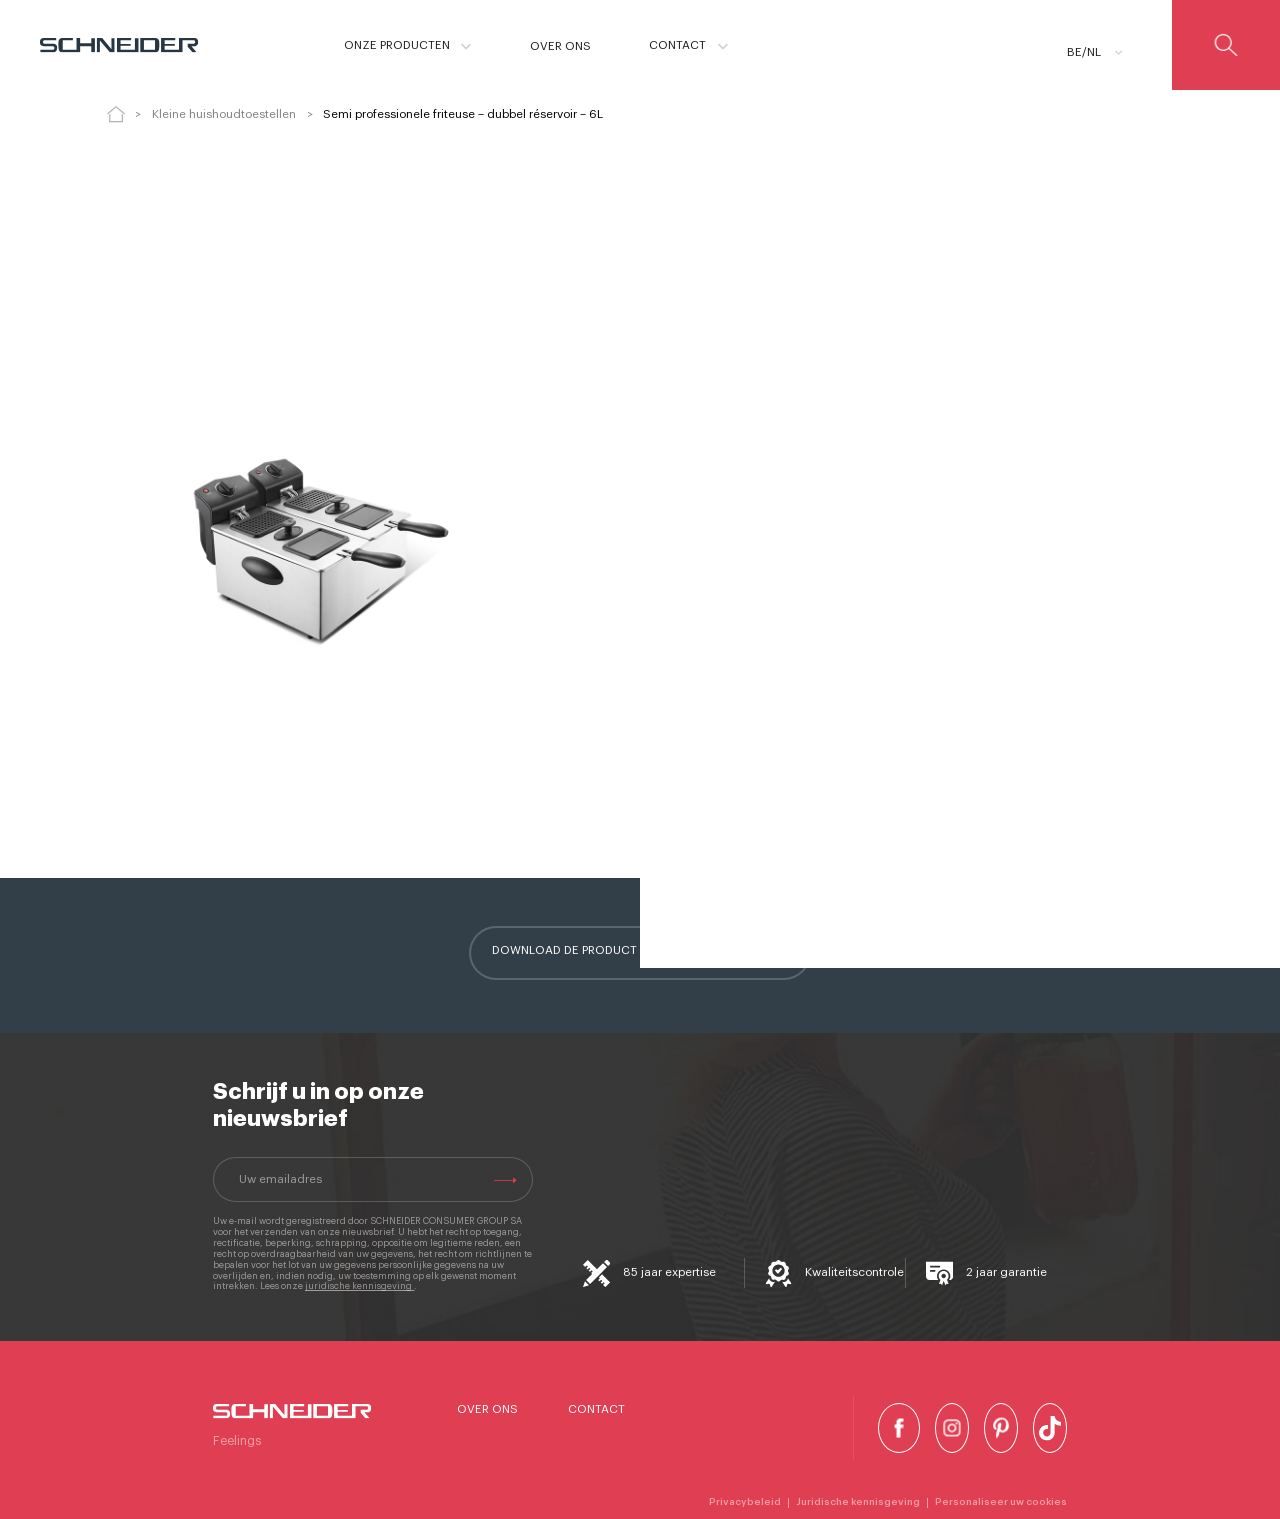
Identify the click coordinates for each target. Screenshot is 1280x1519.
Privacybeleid (745, 1502)
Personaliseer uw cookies (1001, 1502)
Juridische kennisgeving (858, 1502)
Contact (596, 1409)
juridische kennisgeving (359, 1286)
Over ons (487, 1409)
